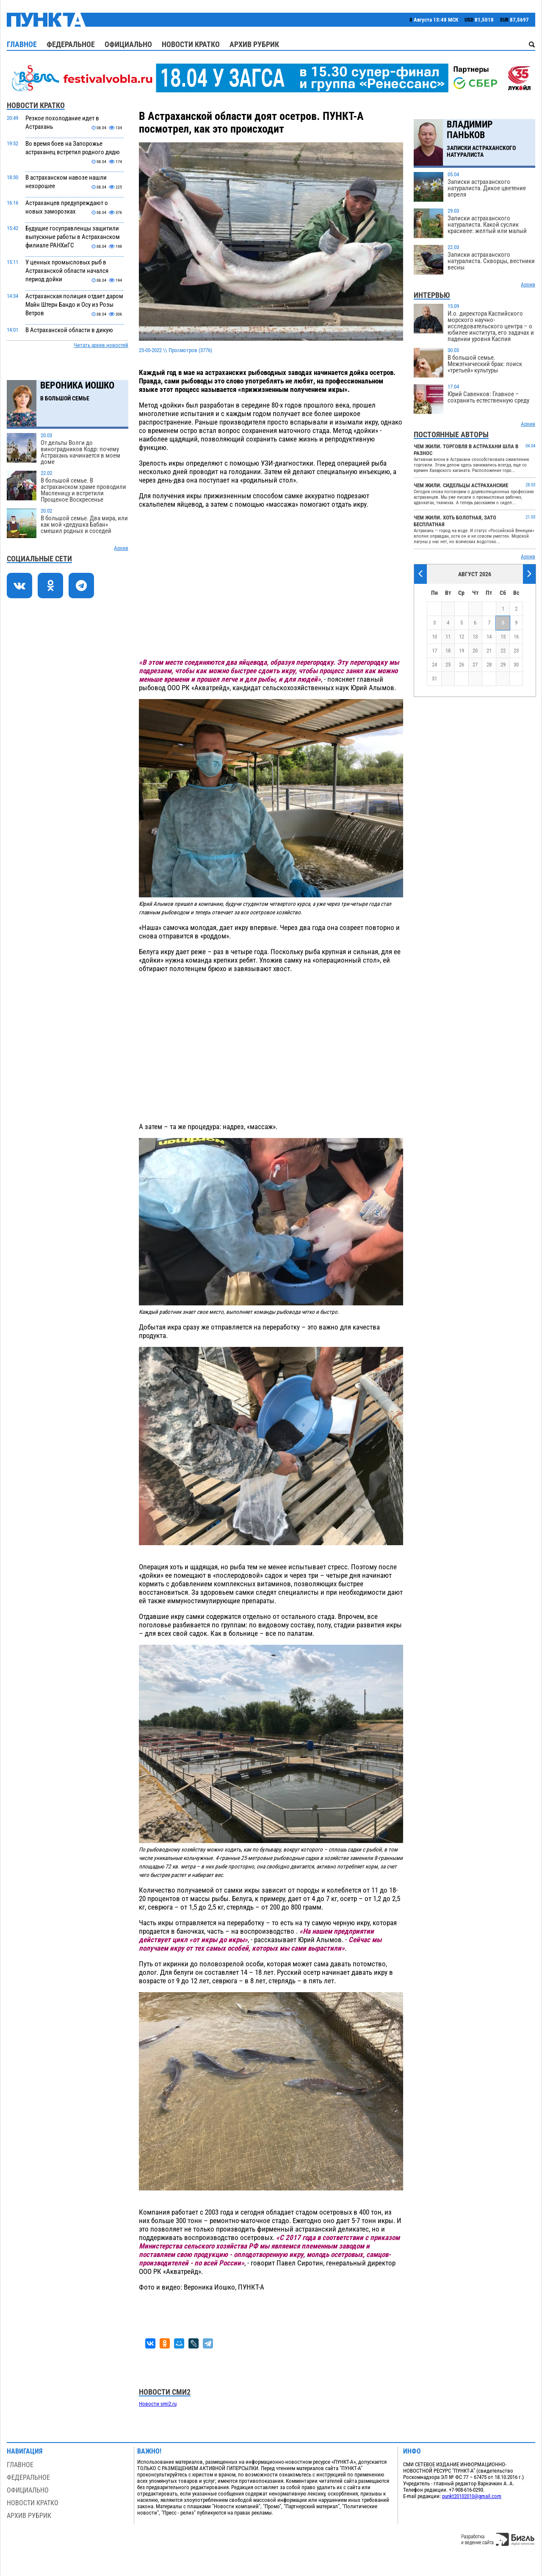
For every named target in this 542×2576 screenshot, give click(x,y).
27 (475, 664)
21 (489, 650)
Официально (128, 44)
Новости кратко (191, 44)
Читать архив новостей (101, 345)
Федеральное (71, 44)
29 (503, 664)
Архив (121, 548)
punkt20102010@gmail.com (471, 2496)
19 (461, 650)
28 (489, 664)
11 (448, 636)
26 (461, 664)
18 (448, 650)
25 (448, 664)
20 (475, 650)
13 (475, 636)
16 (516, 636)
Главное (22, 44)
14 (489, 636)
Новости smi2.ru (158, 2404)
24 (434, 664)
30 (516, 664)
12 (461, 636)
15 (503, 636)
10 (434, 636)
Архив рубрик (254, 44)
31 (434, 678)
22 (503, 650)
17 (434, 650)
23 (516, 650)
